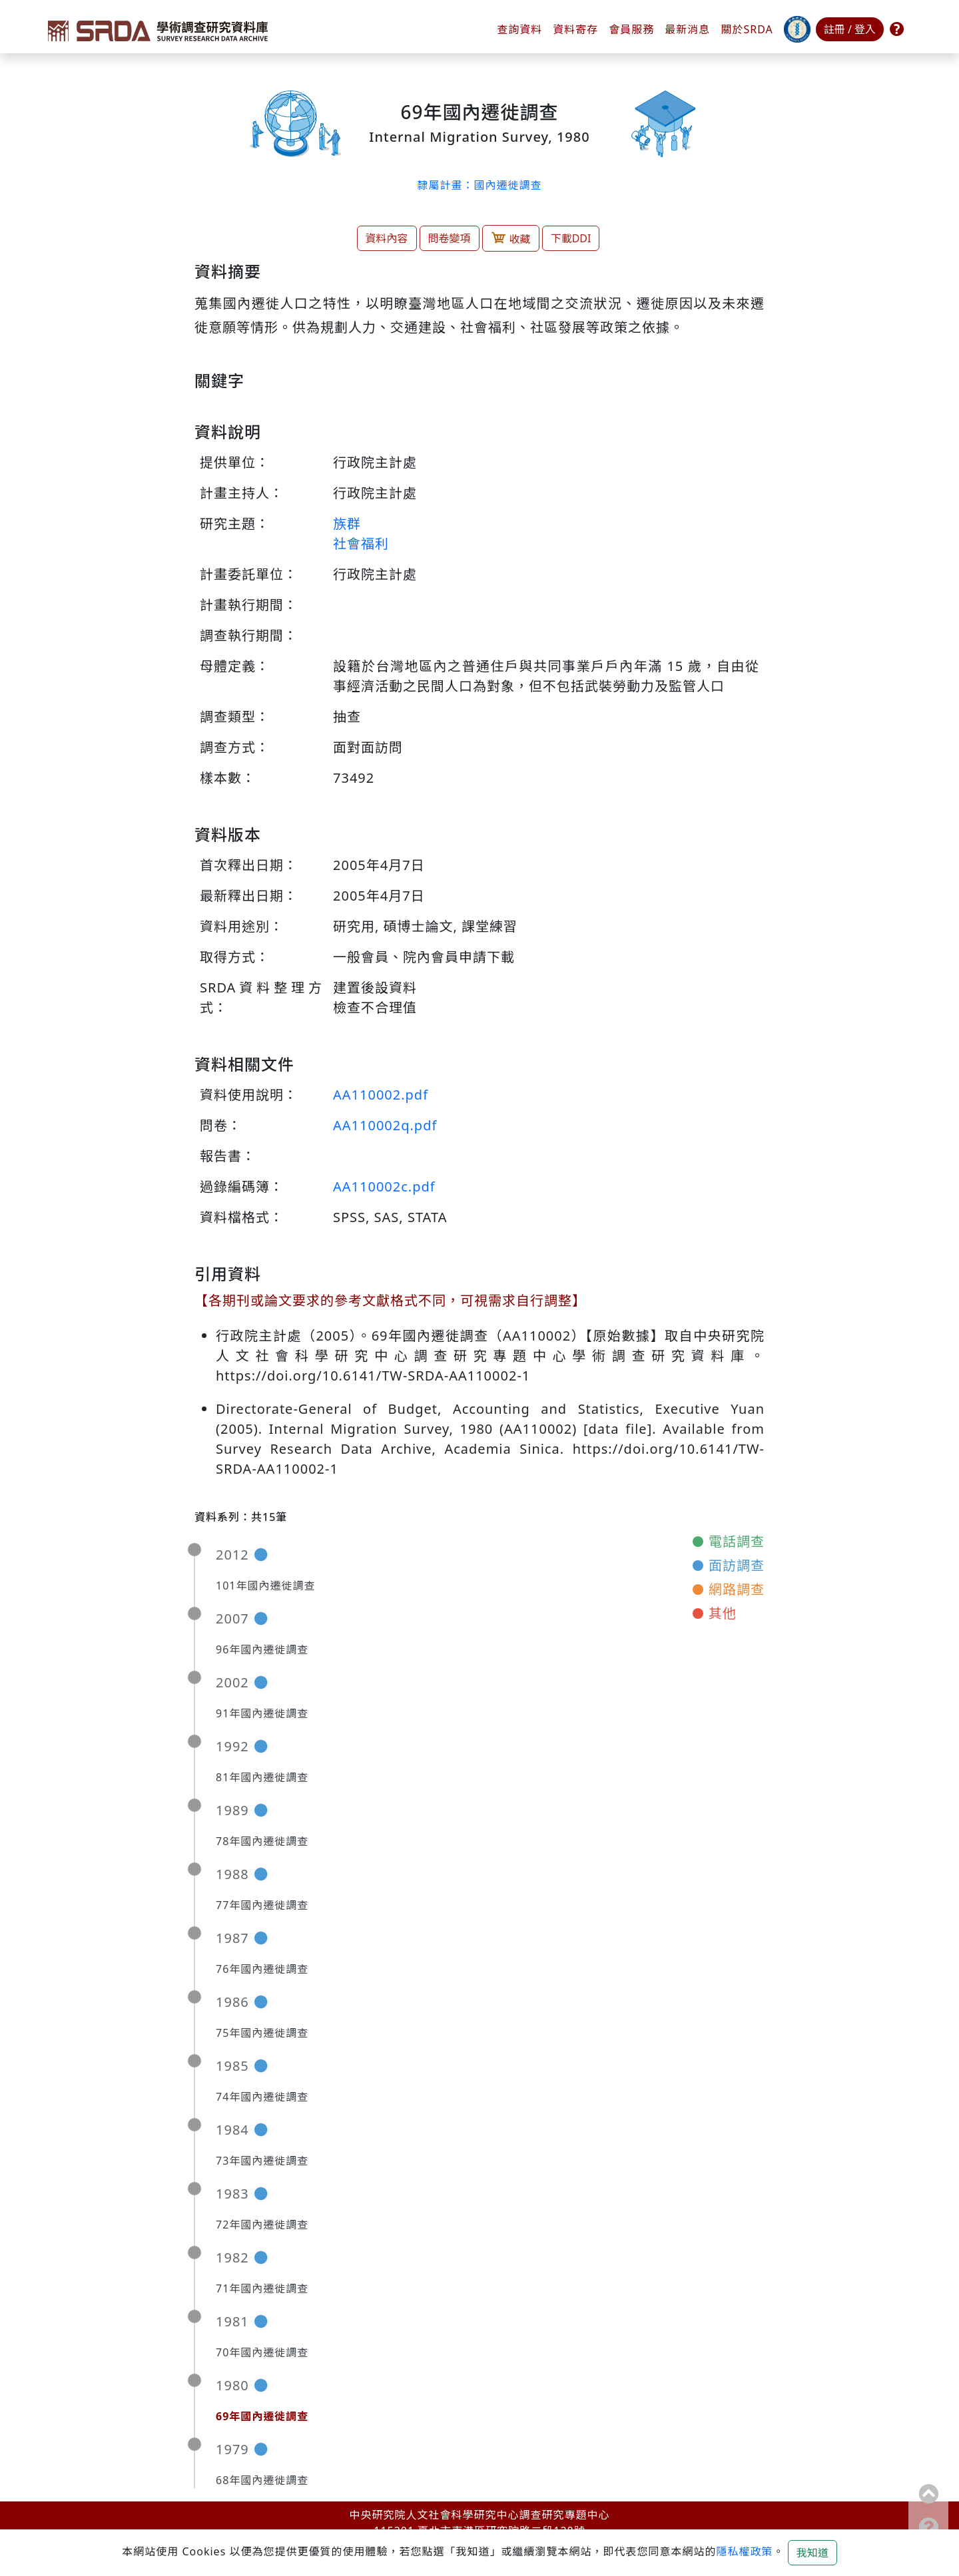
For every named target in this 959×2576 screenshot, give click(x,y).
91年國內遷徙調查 (262, 1713)
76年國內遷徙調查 (262, 1969)
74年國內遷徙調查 (262, 2096)
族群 (347, 524)
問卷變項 (449, 238)
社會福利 (361, 543)
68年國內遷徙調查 (262, 2480)
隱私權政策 (744, 2551)
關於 (747, 29)
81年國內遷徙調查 (262, 1777)
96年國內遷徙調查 (262, 1649)
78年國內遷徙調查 (262, 1841)
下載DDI (571, 238)
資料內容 (387, 238)
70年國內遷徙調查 (262, 2352)
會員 (631, 29)
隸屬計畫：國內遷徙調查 (479, 185)
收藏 (511, 238)
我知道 (812, 2552)
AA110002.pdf (380, 1095)
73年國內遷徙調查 (262, 2160)
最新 (687, 29)
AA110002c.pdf (384, 1186)
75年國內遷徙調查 (262, 2033)
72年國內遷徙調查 (262, 2224)
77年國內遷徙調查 (262, 1905)
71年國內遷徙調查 (262, 2288)
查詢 (519, 29)
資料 (575, 29)
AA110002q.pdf (385, 1125)
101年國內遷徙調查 (265, 1585)
